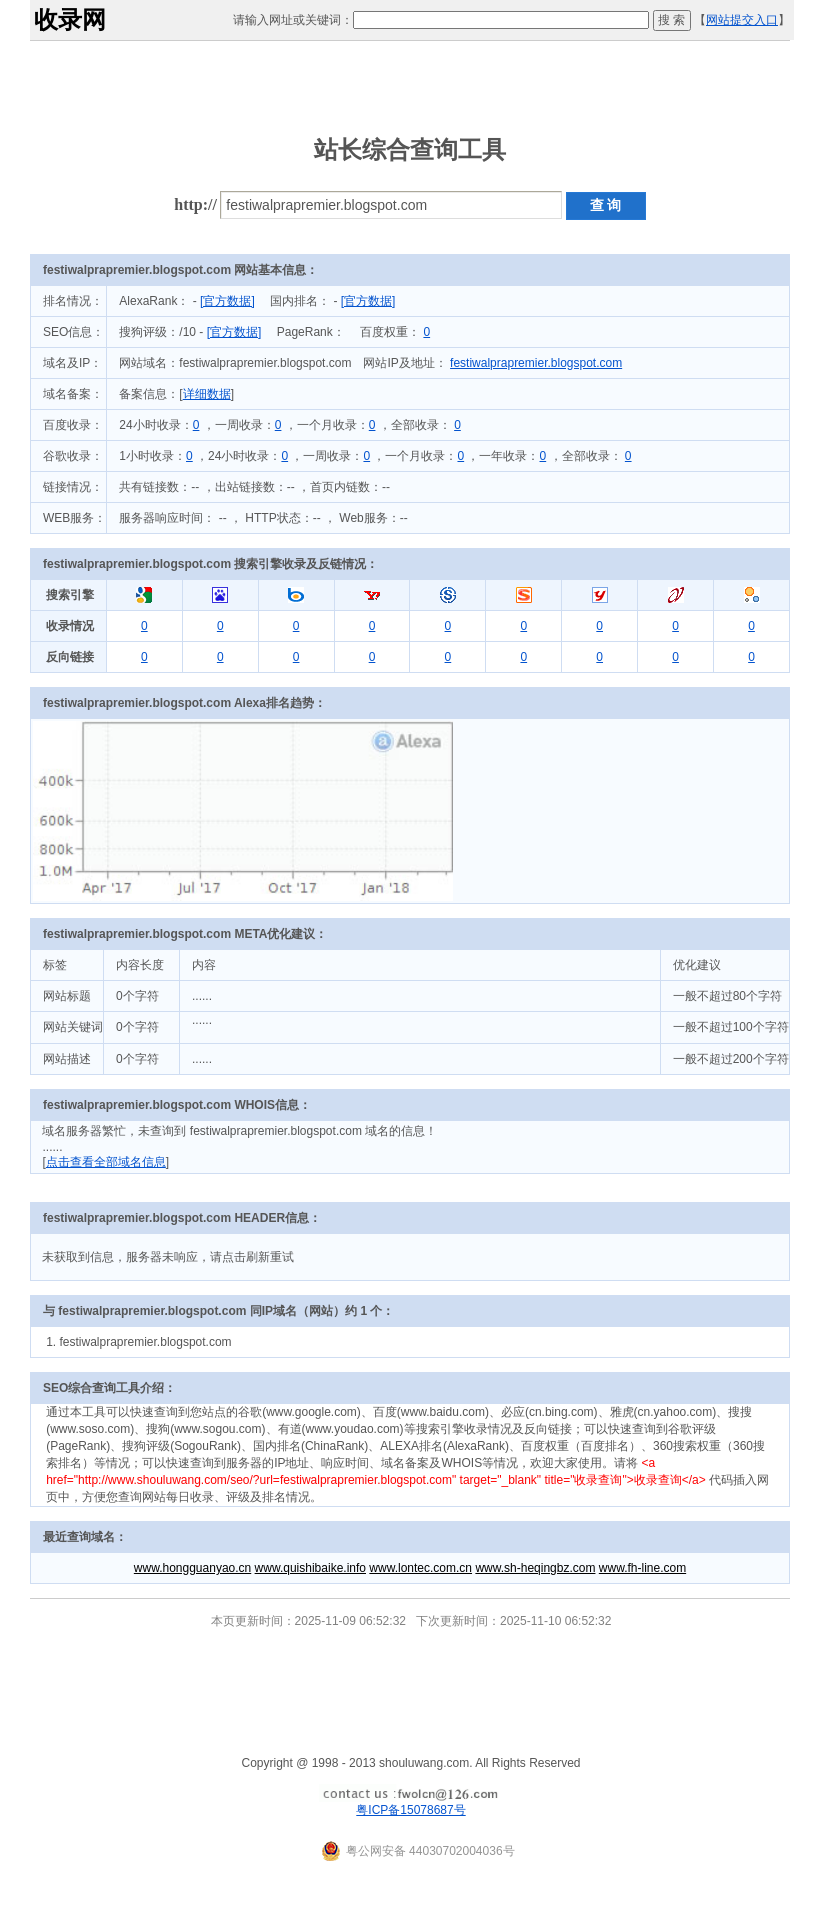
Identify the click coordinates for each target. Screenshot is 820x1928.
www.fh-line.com (642, 1568)
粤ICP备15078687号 (410, 1810)
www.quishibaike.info (310, 1568)
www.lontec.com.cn (420, 1568)
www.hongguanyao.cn (192, 1568)
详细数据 (207, 394)
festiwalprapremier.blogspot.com (536, 363)
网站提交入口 (742, 20)
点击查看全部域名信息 (106, 1162)
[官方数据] (227, 301)
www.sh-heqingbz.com (535, 1568)
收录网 (70, 19)
